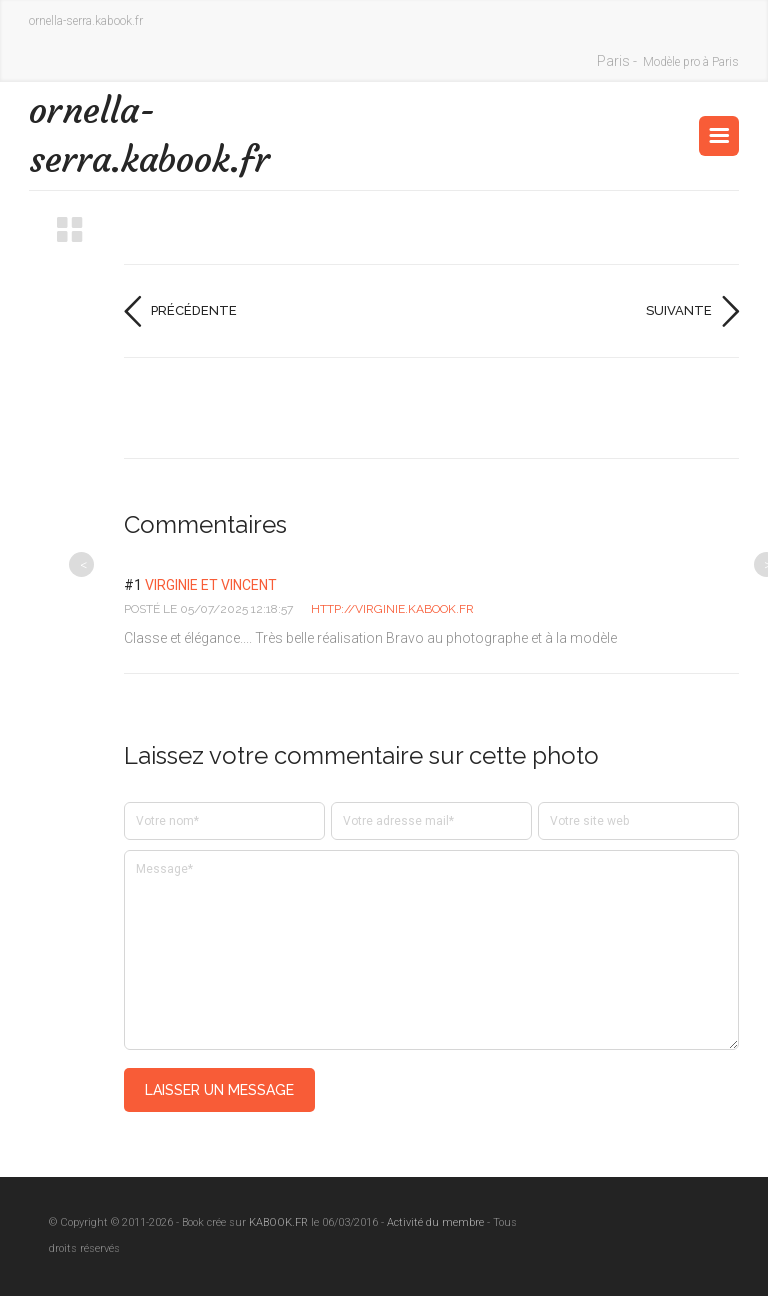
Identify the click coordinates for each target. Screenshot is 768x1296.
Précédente (194, 310)
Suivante (679, 310)
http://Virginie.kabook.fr (392, 609)
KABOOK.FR (278, 1222)
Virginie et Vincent (211, 585)
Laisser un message (219, 1090)
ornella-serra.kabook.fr (149, 135)
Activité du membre (435, 1222)
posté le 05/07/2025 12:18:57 (208, 609)
